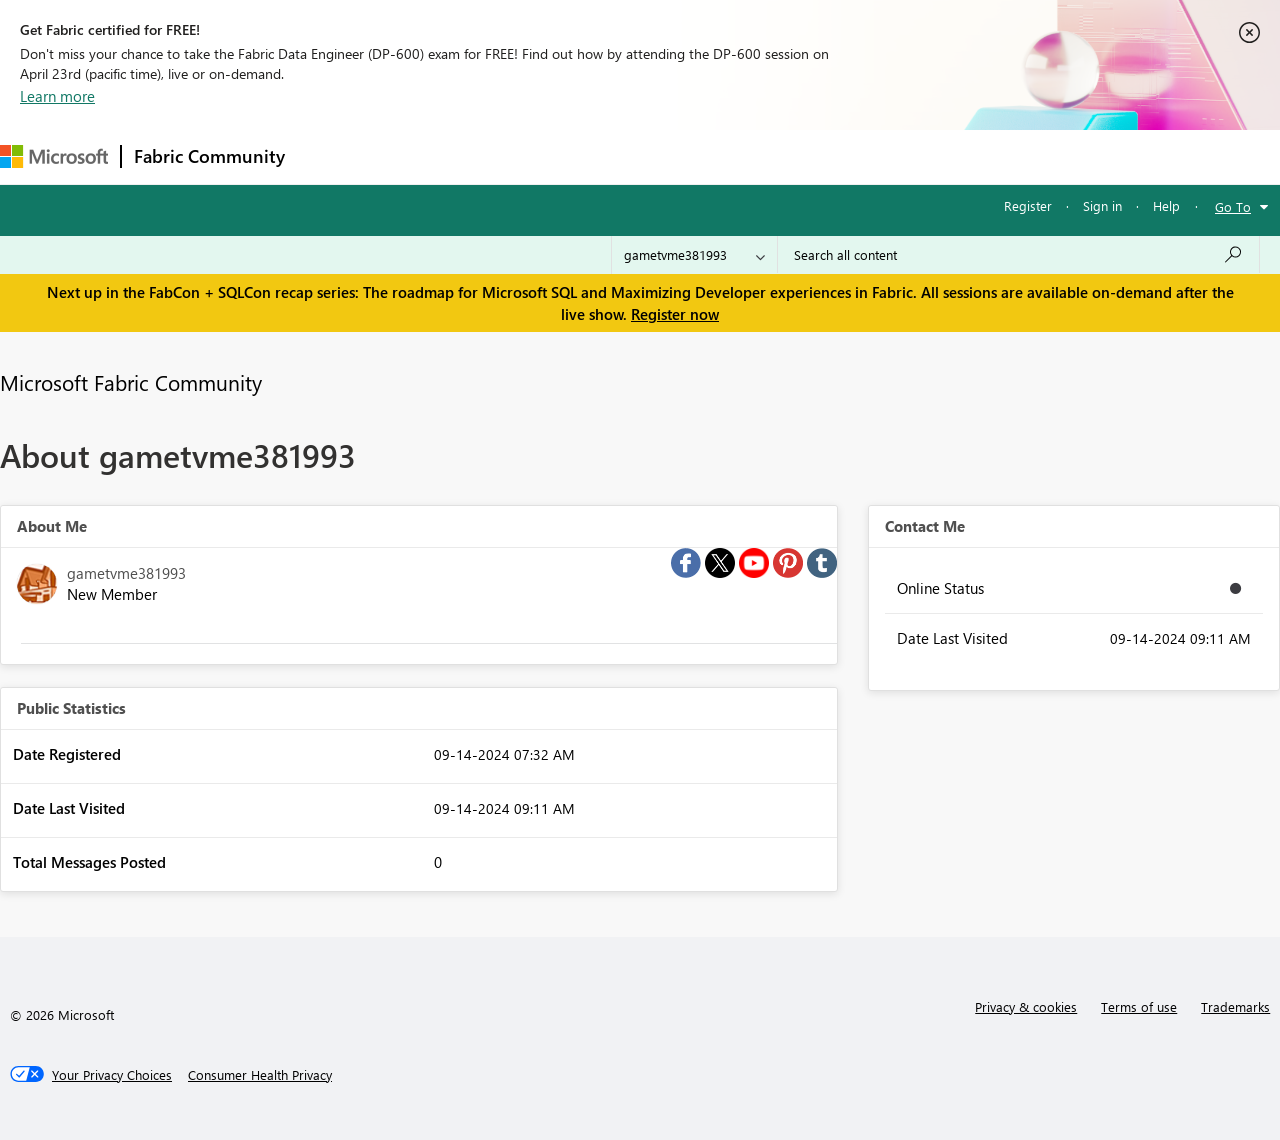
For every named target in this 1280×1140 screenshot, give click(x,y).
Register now (675, 314)
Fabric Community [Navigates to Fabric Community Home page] (209, 156)
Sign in (1102, 205)
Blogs (679, 156)
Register (1028, 205)
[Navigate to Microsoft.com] (54, 156)
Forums (330, 156)
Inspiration (418, 156)
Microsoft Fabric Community (131, 382)
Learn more (57, 96)
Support (840, 156)
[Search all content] (1018, 255)
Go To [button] (1233, 206)
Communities (589, 156)
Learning (756, 156)
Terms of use (1139, 1006)
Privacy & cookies (1026, 1006)
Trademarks (1235, 1006)
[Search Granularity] (694, 255)
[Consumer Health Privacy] (260, 1075)
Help (1166, 205)
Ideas (500, 156)
